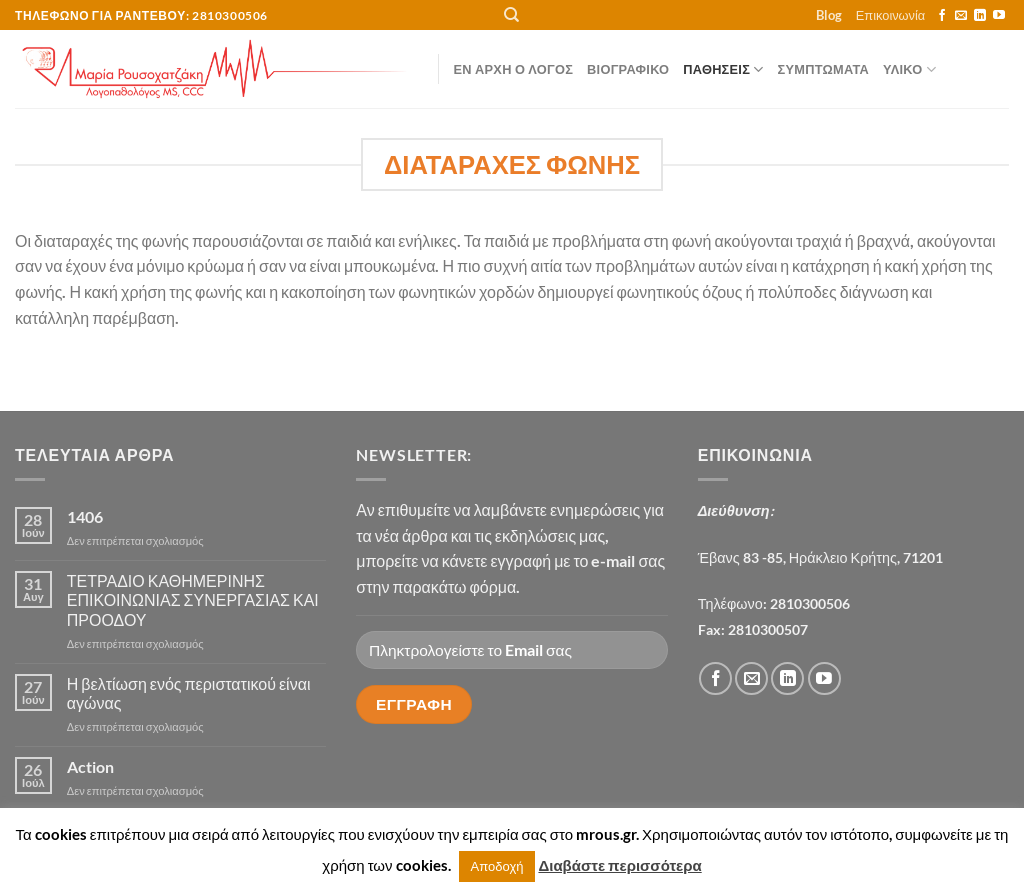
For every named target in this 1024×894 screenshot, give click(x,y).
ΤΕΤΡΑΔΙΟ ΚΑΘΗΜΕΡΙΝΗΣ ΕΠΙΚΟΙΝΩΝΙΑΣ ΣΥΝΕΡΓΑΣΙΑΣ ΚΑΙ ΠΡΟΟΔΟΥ (193, 599)
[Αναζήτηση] (511, 15)
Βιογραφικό (628, 69)
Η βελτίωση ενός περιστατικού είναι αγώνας (189, 693)
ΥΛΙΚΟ (909, 69)
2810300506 (810, 603)
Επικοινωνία (890, 15)
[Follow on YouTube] (999, 16)
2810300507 (768, 629)
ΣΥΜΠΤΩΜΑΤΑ (823, 69)
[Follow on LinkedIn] (980, 16)
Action (90, 766)
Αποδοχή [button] (497, 866)
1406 (85, 516)
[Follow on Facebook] (942, 16)
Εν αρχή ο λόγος (514, 69)
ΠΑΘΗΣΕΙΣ (723, 69)
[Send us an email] (961, 16)
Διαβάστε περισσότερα (619, 865)
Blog (829, 15)
